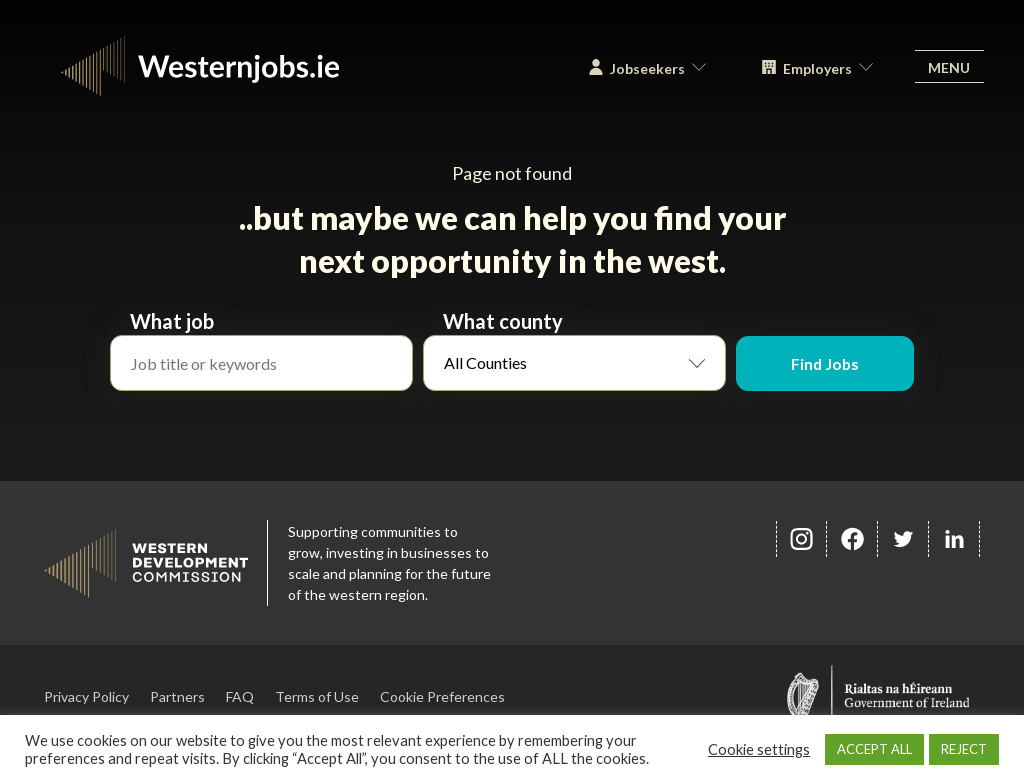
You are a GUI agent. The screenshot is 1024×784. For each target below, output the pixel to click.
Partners (177, 696)
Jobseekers (642, 71)
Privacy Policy (86, 696)
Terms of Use (317, 696)
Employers (812, 71)
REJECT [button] (964, 749)
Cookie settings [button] (759, 749)
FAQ (240, 696)
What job (172, 321)
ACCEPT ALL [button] (874, 749)
